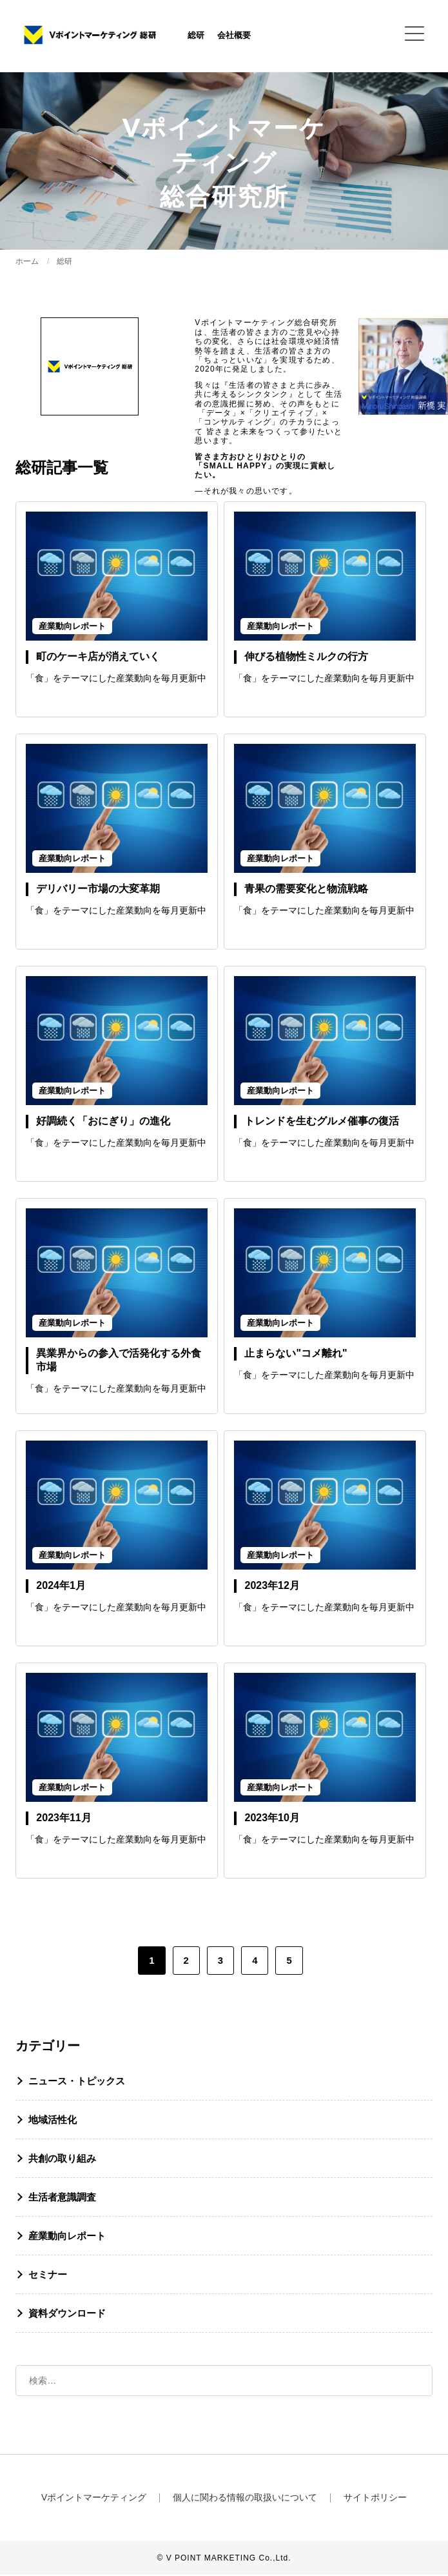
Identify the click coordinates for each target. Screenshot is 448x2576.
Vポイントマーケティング (93, 2499)
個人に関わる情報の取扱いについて (245, 2499)
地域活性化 (52, 2120)
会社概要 (237, 36)
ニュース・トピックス (76, 2082)
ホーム (27, 262)
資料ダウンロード (67, 2314)
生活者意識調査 (62, 2198)
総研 (199, 36)
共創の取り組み (62, 2159)
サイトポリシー (375, 2499)
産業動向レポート (67, 2237)
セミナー (47, 2275)
